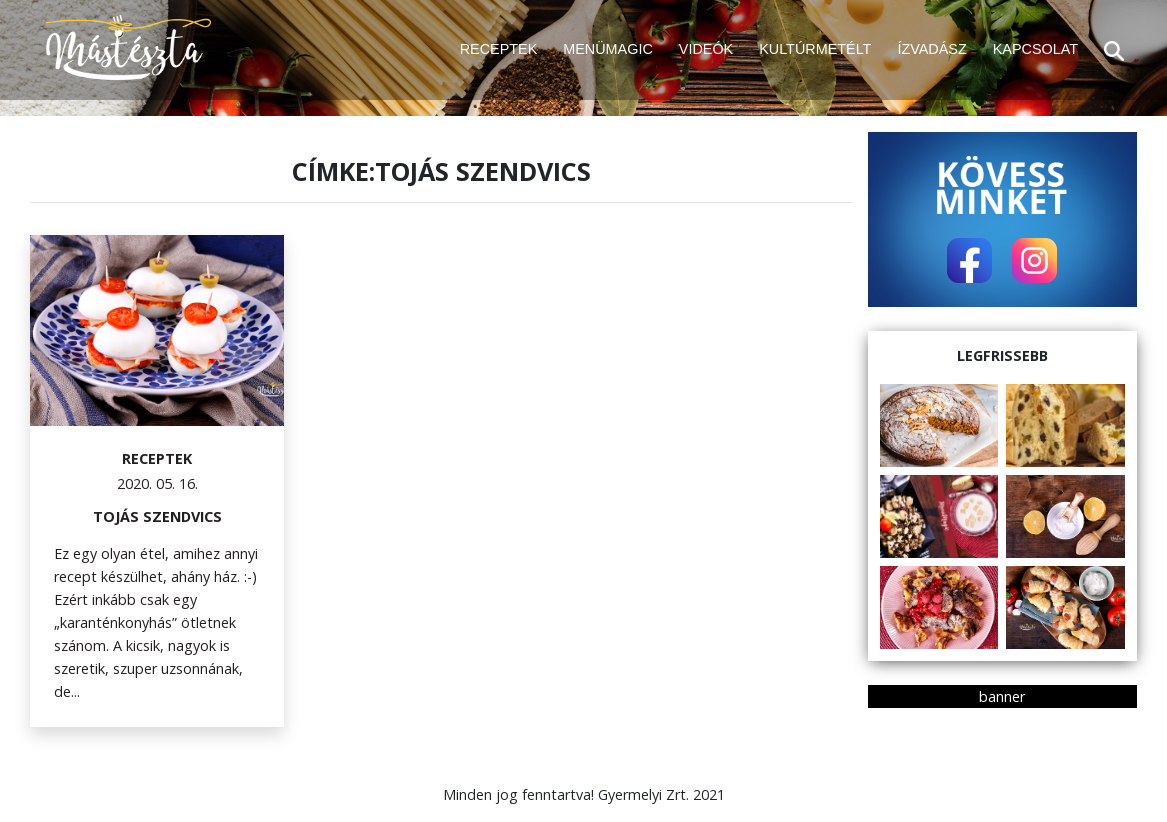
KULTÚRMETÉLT (815, 49)
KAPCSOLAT (1035, 49)
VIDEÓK (706, 49)
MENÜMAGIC (608, 49)
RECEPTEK (499, 49)
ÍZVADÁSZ (931, 49)
